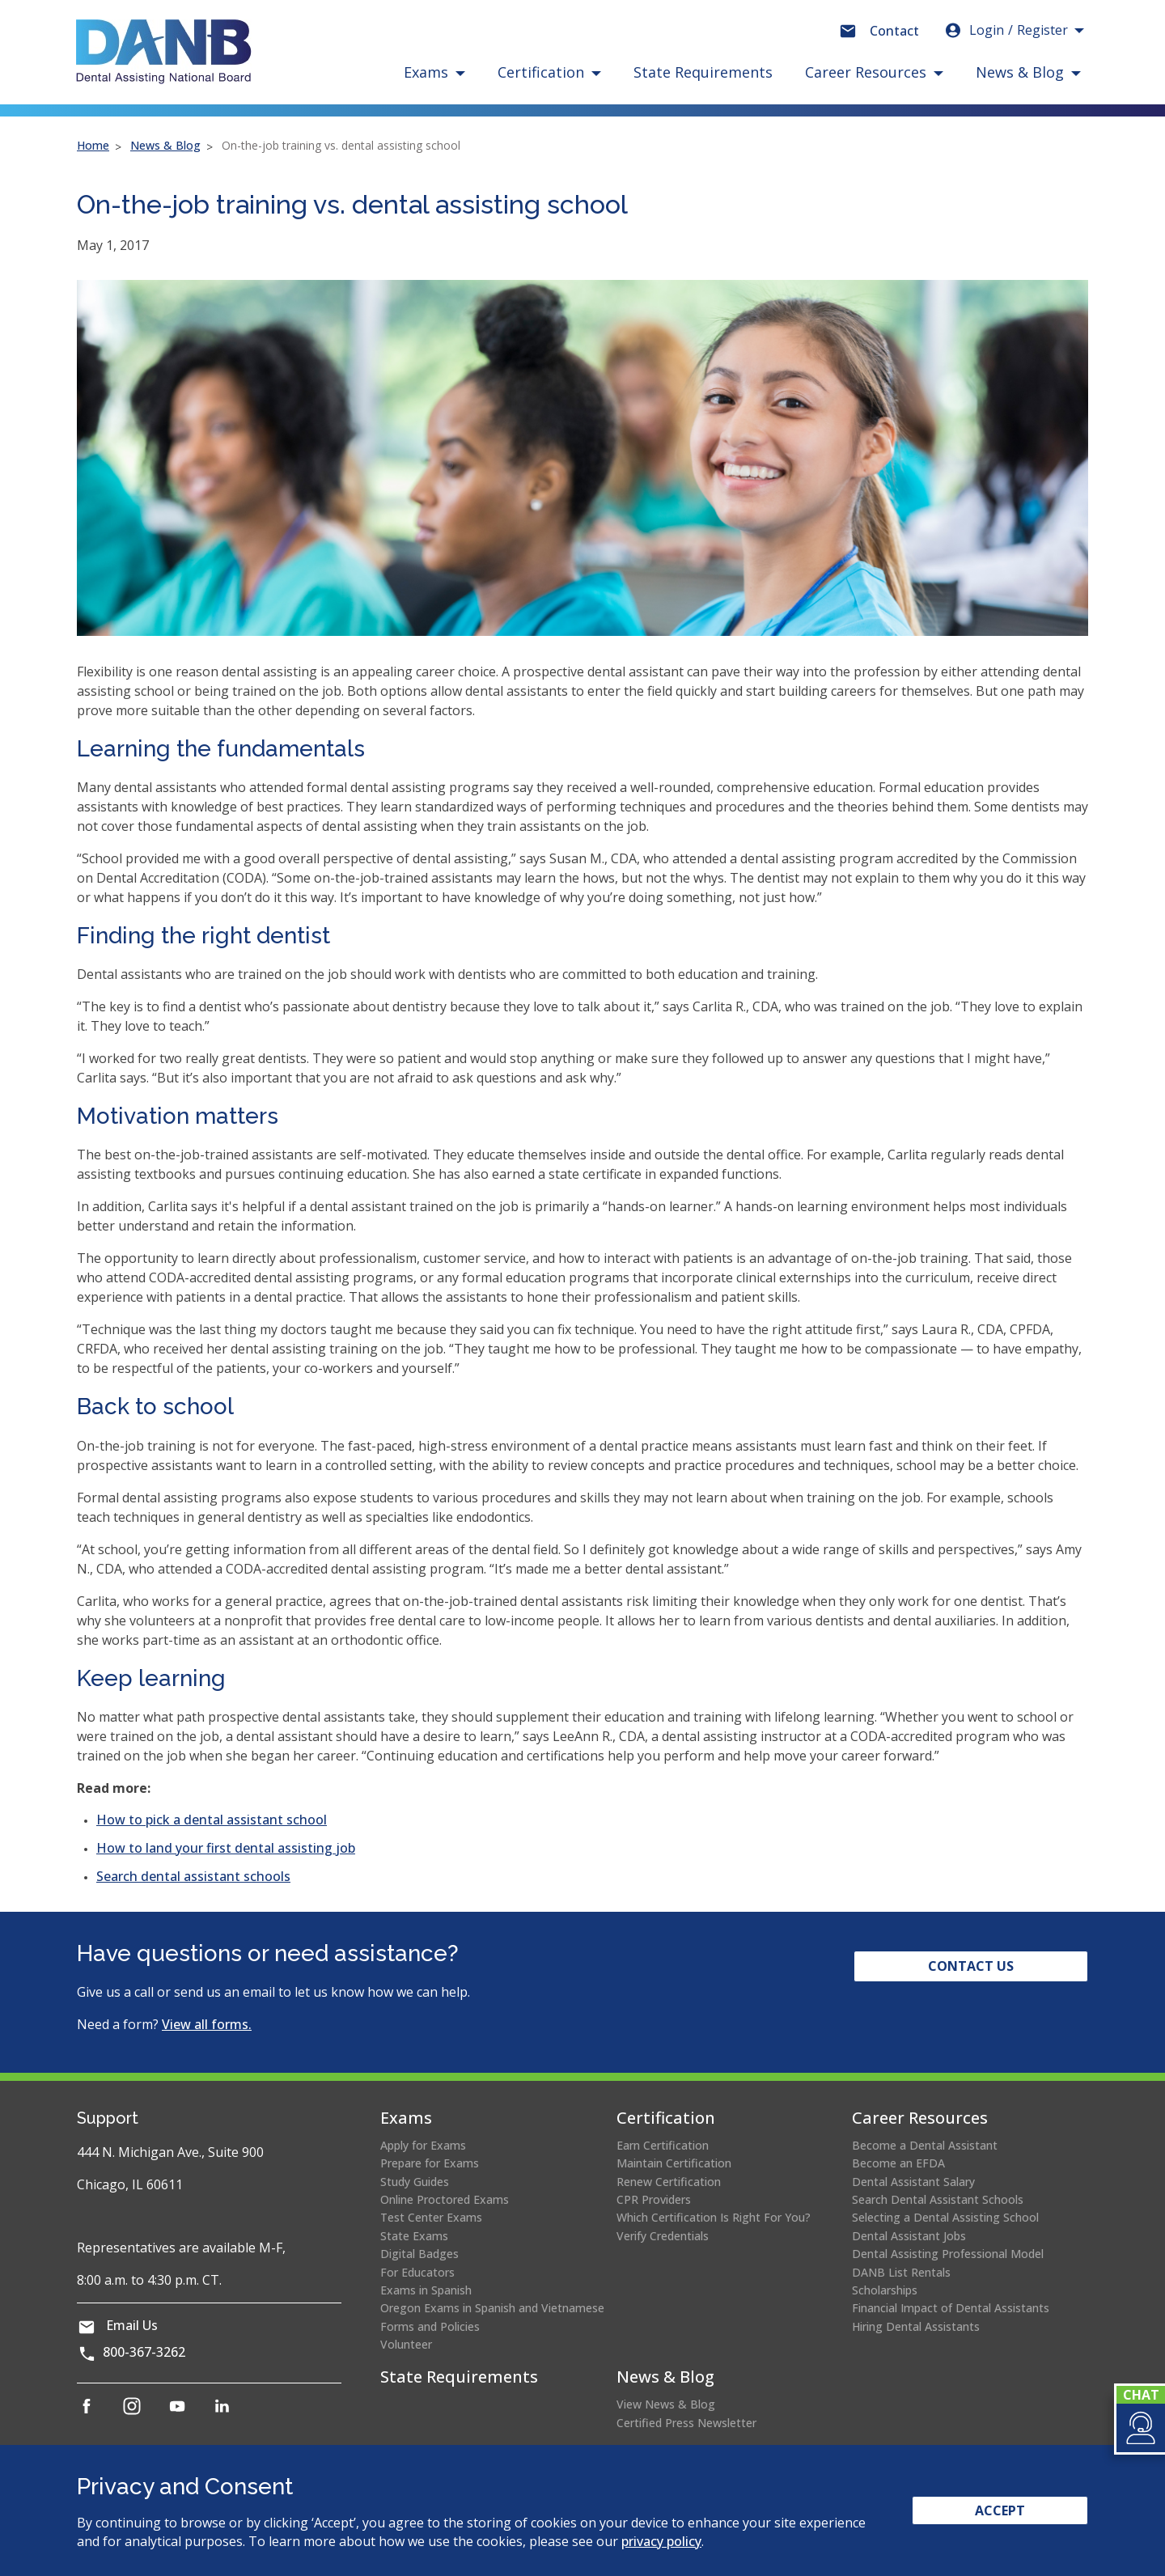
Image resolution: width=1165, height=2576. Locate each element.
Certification (665, 2118)
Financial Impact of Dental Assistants (950, 2307)
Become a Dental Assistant (925, 2145)
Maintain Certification (673, 2163)
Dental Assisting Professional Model (948, 2253)
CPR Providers (653, 2199)
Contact (894, 31)
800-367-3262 (144, 2352)
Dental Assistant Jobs (909, 2235)
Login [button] (1005, 30)
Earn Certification (662, 2145)
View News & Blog (665, 2404)
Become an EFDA (898, 2163)
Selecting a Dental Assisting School (945, 2217)
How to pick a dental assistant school (211, 1819)
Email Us (132, 2325)
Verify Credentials (662, 2235)
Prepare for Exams (429, 2163)
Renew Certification (668, 2181)
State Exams (414, 2235)
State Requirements (703, 72)
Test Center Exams (431, 2217)
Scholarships (884, 2290)
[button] (1139, 2428)
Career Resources (920, 2118)
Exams (406, 2118)
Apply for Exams (423, 2145)
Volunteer (406, 2344)
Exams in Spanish (426, 2290)
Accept (1000, 2510)
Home (93, 145)
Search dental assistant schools (193, 1876)
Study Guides (414, 2181)
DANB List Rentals (901, 2272)
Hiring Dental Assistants (916, 2326)
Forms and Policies (430, 2326)
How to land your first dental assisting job (225, 1848)
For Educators (417, 2272)
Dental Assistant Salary (913, 2181)
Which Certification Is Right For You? (713, 2217)
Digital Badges (419, 2253)
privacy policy (661, 2541)
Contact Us (971, 1966)
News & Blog (165, 145)
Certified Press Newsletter (686, 2422)
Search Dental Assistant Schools (937, 2199)
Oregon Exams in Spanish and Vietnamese (492, 2307)
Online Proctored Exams (444, 2199)
